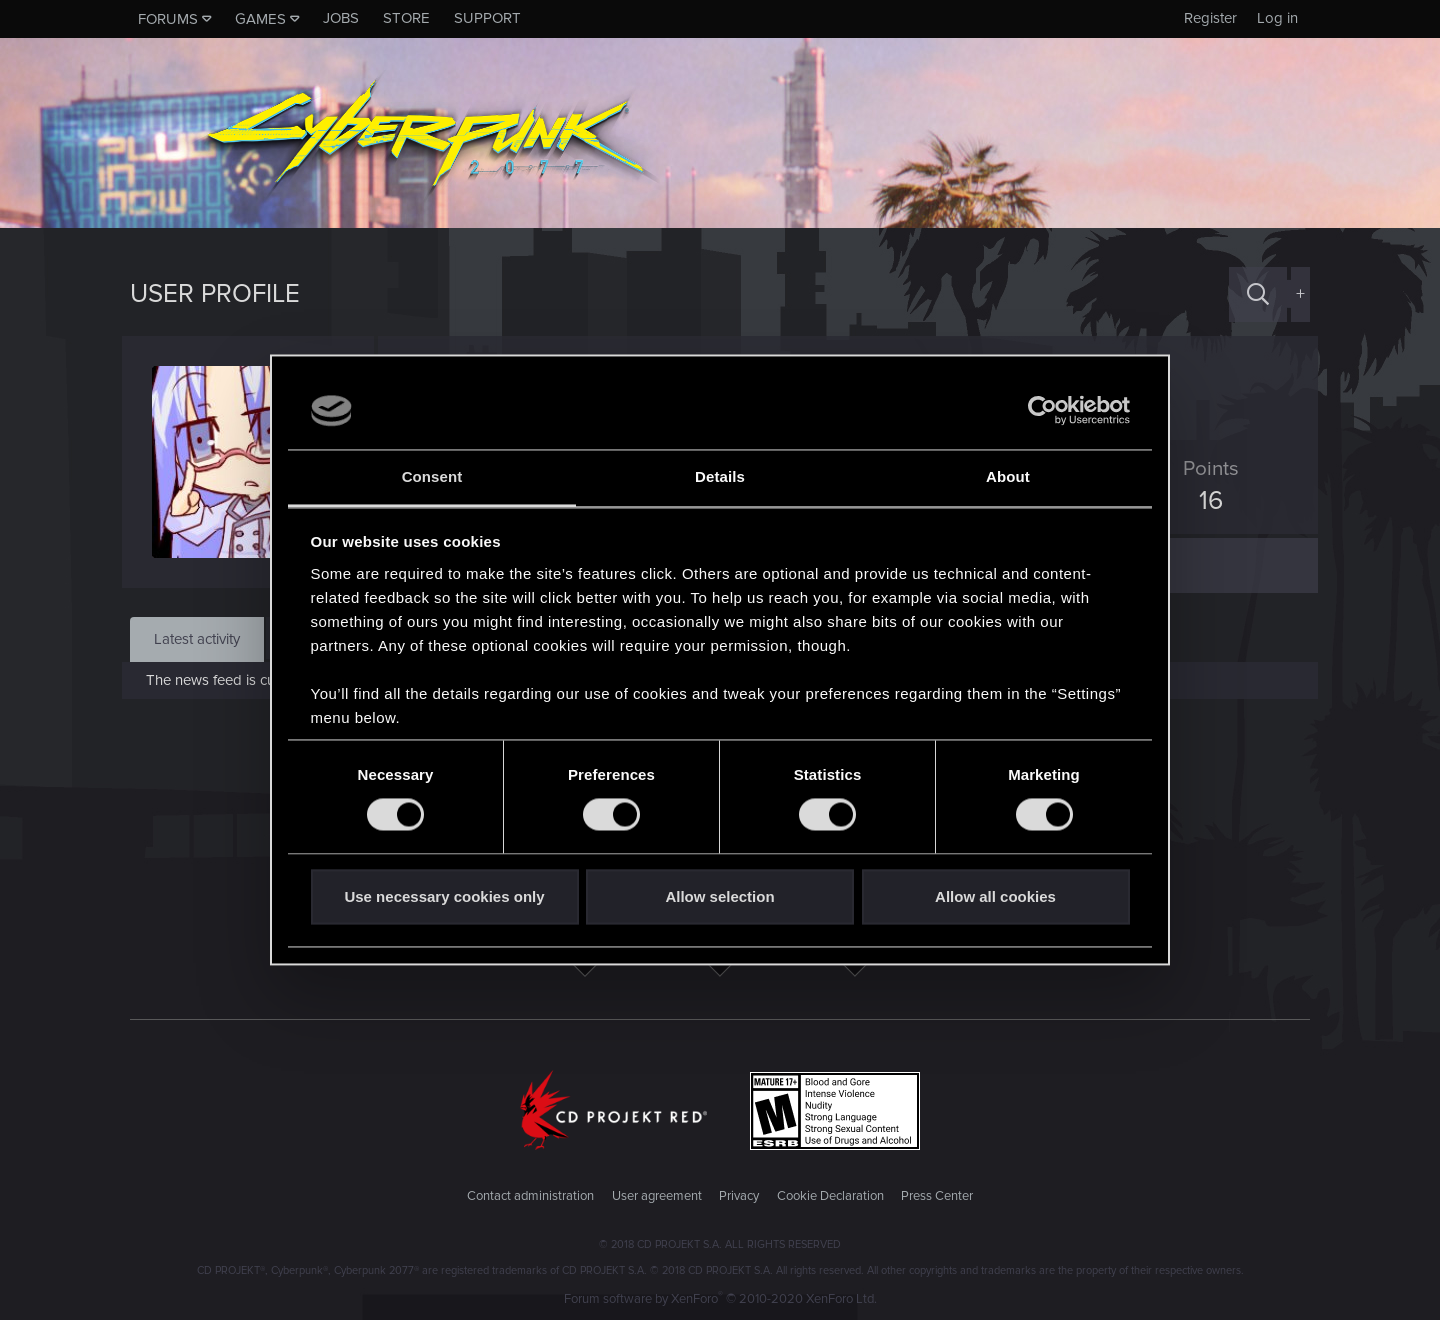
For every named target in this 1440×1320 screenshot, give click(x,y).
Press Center (937, 1196)
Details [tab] (720, 476)
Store (406, 18)
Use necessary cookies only (444, 896)
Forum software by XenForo (720, 1299)
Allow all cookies (995, 896)
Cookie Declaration (830, 1196)
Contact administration (530, 1196)
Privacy (739, 1196)
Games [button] (260, 19)
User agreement (657, 1196)
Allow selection (719, 896)
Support (487, 18)
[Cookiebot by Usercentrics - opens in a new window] (1042, 411)
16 (1203, 501)
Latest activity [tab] (197, 639)
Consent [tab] (432, 476)
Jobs (341, 18)
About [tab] (1008, 476)
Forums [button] (168, 19)
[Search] (1258, 294)
